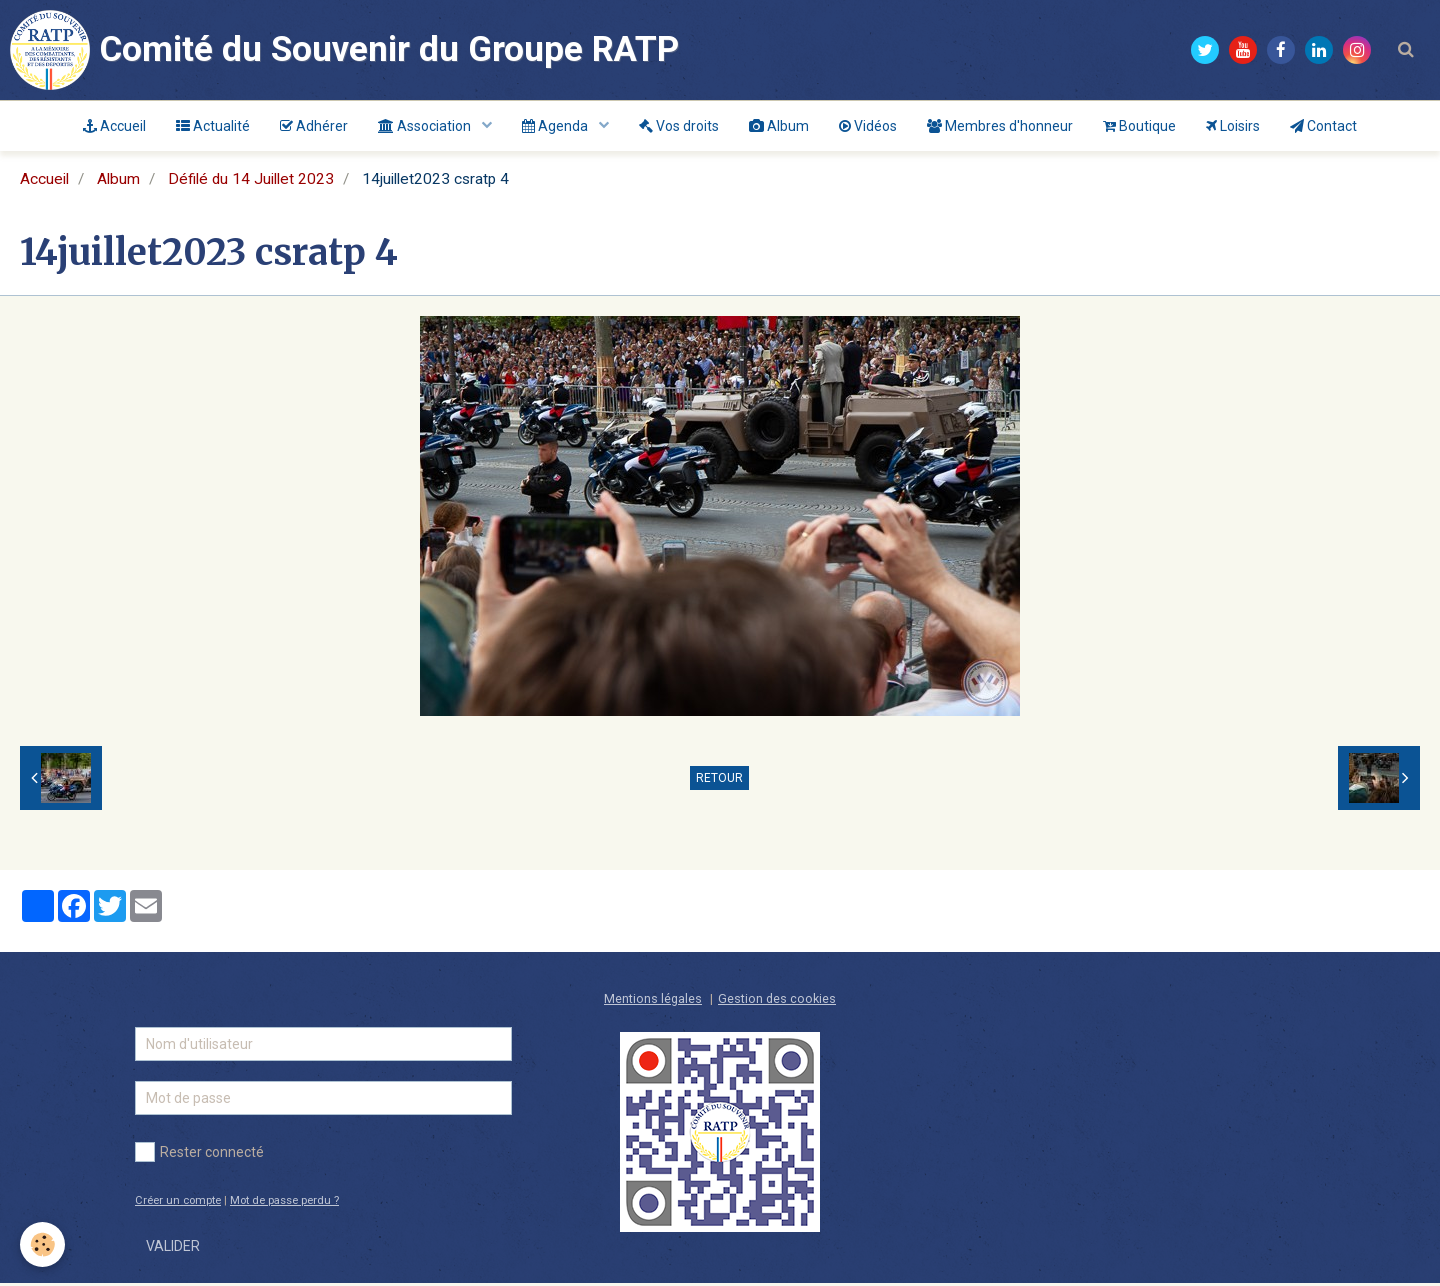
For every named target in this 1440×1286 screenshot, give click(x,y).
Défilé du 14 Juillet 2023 (251, 182)
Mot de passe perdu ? (284, 1203)
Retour (719, 781)
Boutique (1139, 126)
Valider (173, 1249)
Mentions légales (653, 1001)
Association (426, 126)
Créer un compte (178, 1203)
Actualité (213, 126)
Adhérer (314, 126)
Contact (1323, 126)
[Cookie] (42, 1244)
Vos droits (679, 126)
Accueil (114, 126)
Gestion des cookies (777, 1001)
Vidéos (868, 126)
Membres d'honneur (1000, 126)
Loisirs (1233, 126)
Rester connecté (199, 1155)
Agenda (556, 126)
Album (779, 126)
